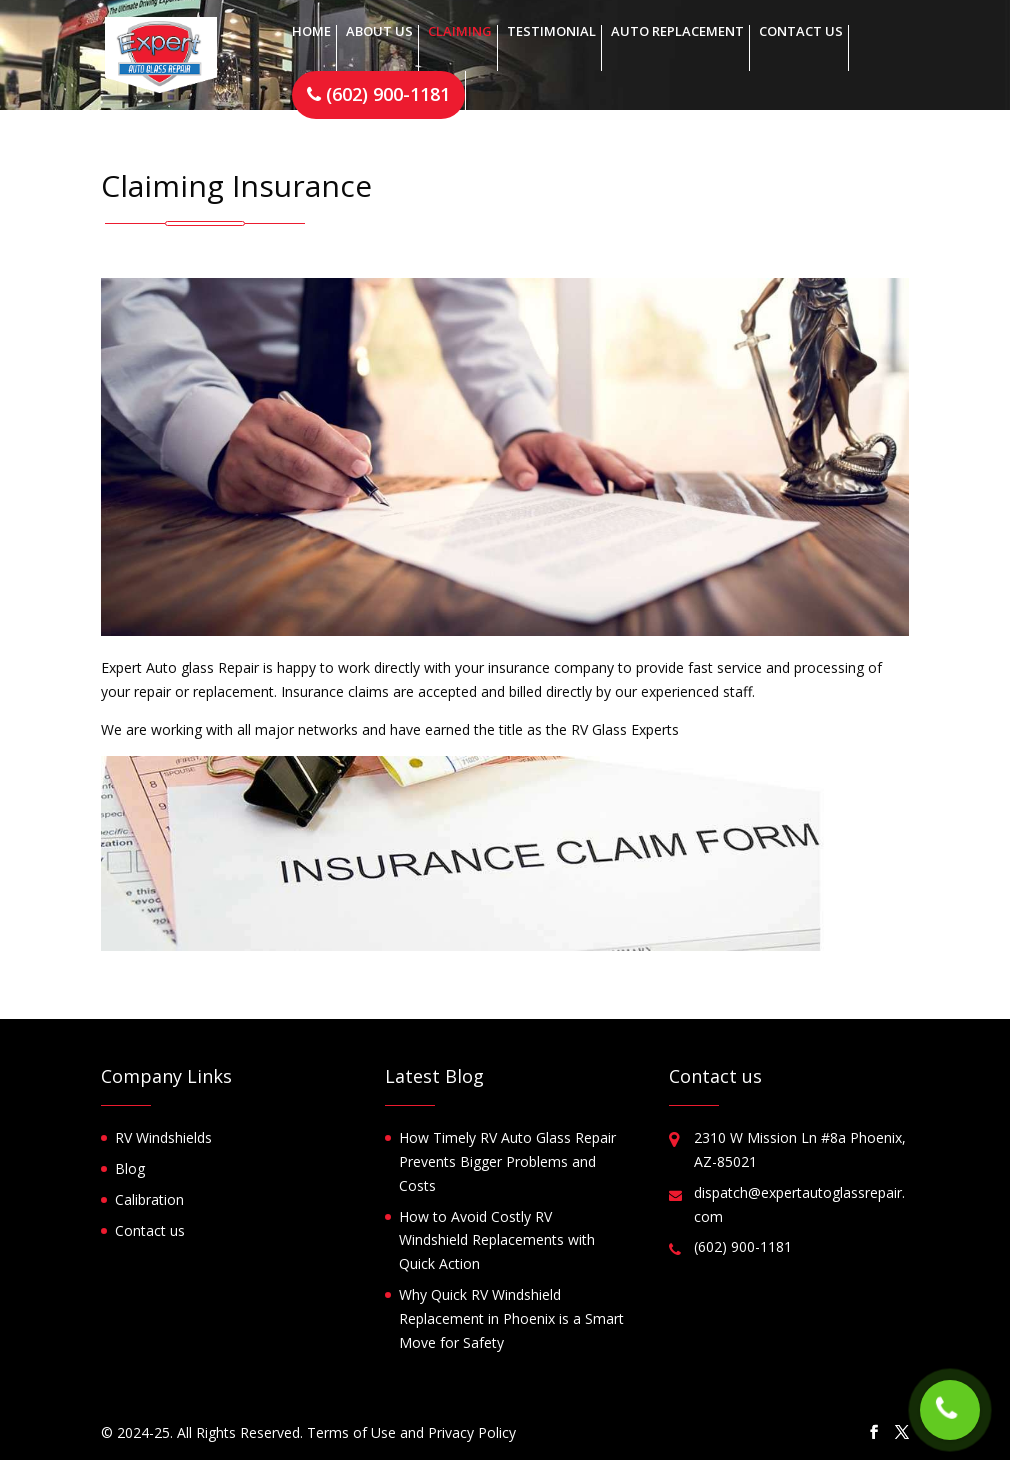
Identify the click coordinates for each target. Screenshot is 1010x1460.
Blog (130, 1168)
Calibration (149, 1199)
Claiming (460, 32)
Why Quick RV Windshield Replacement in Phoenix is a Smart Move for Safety (511, 1318)
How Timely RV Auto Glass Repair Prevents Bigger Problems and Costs (507, 1161)
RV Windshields (163, 1137)
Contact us (801, 32)
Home (311, 32)
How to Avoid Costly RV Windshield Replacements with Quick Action (497, 1240)
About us (379, 32)
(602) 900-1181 (378, 94)
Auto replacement (677, 32)
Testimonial (551, 32)
